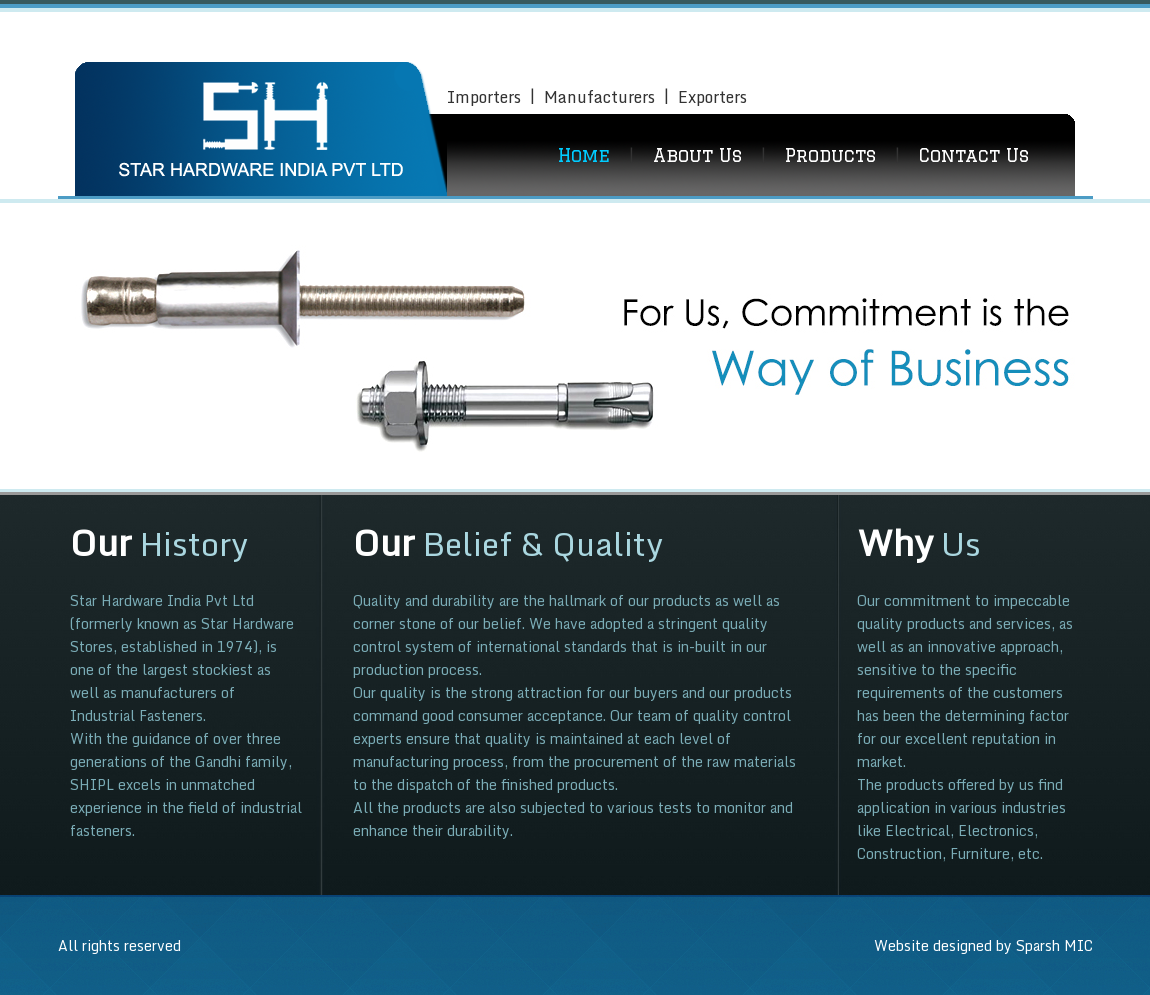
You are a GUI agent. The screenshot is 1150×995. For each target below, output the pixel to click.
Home (584, 155)
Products (830, 155)
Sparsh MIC (1054, 945)
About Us (697, 155)
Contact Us (974, 155)
